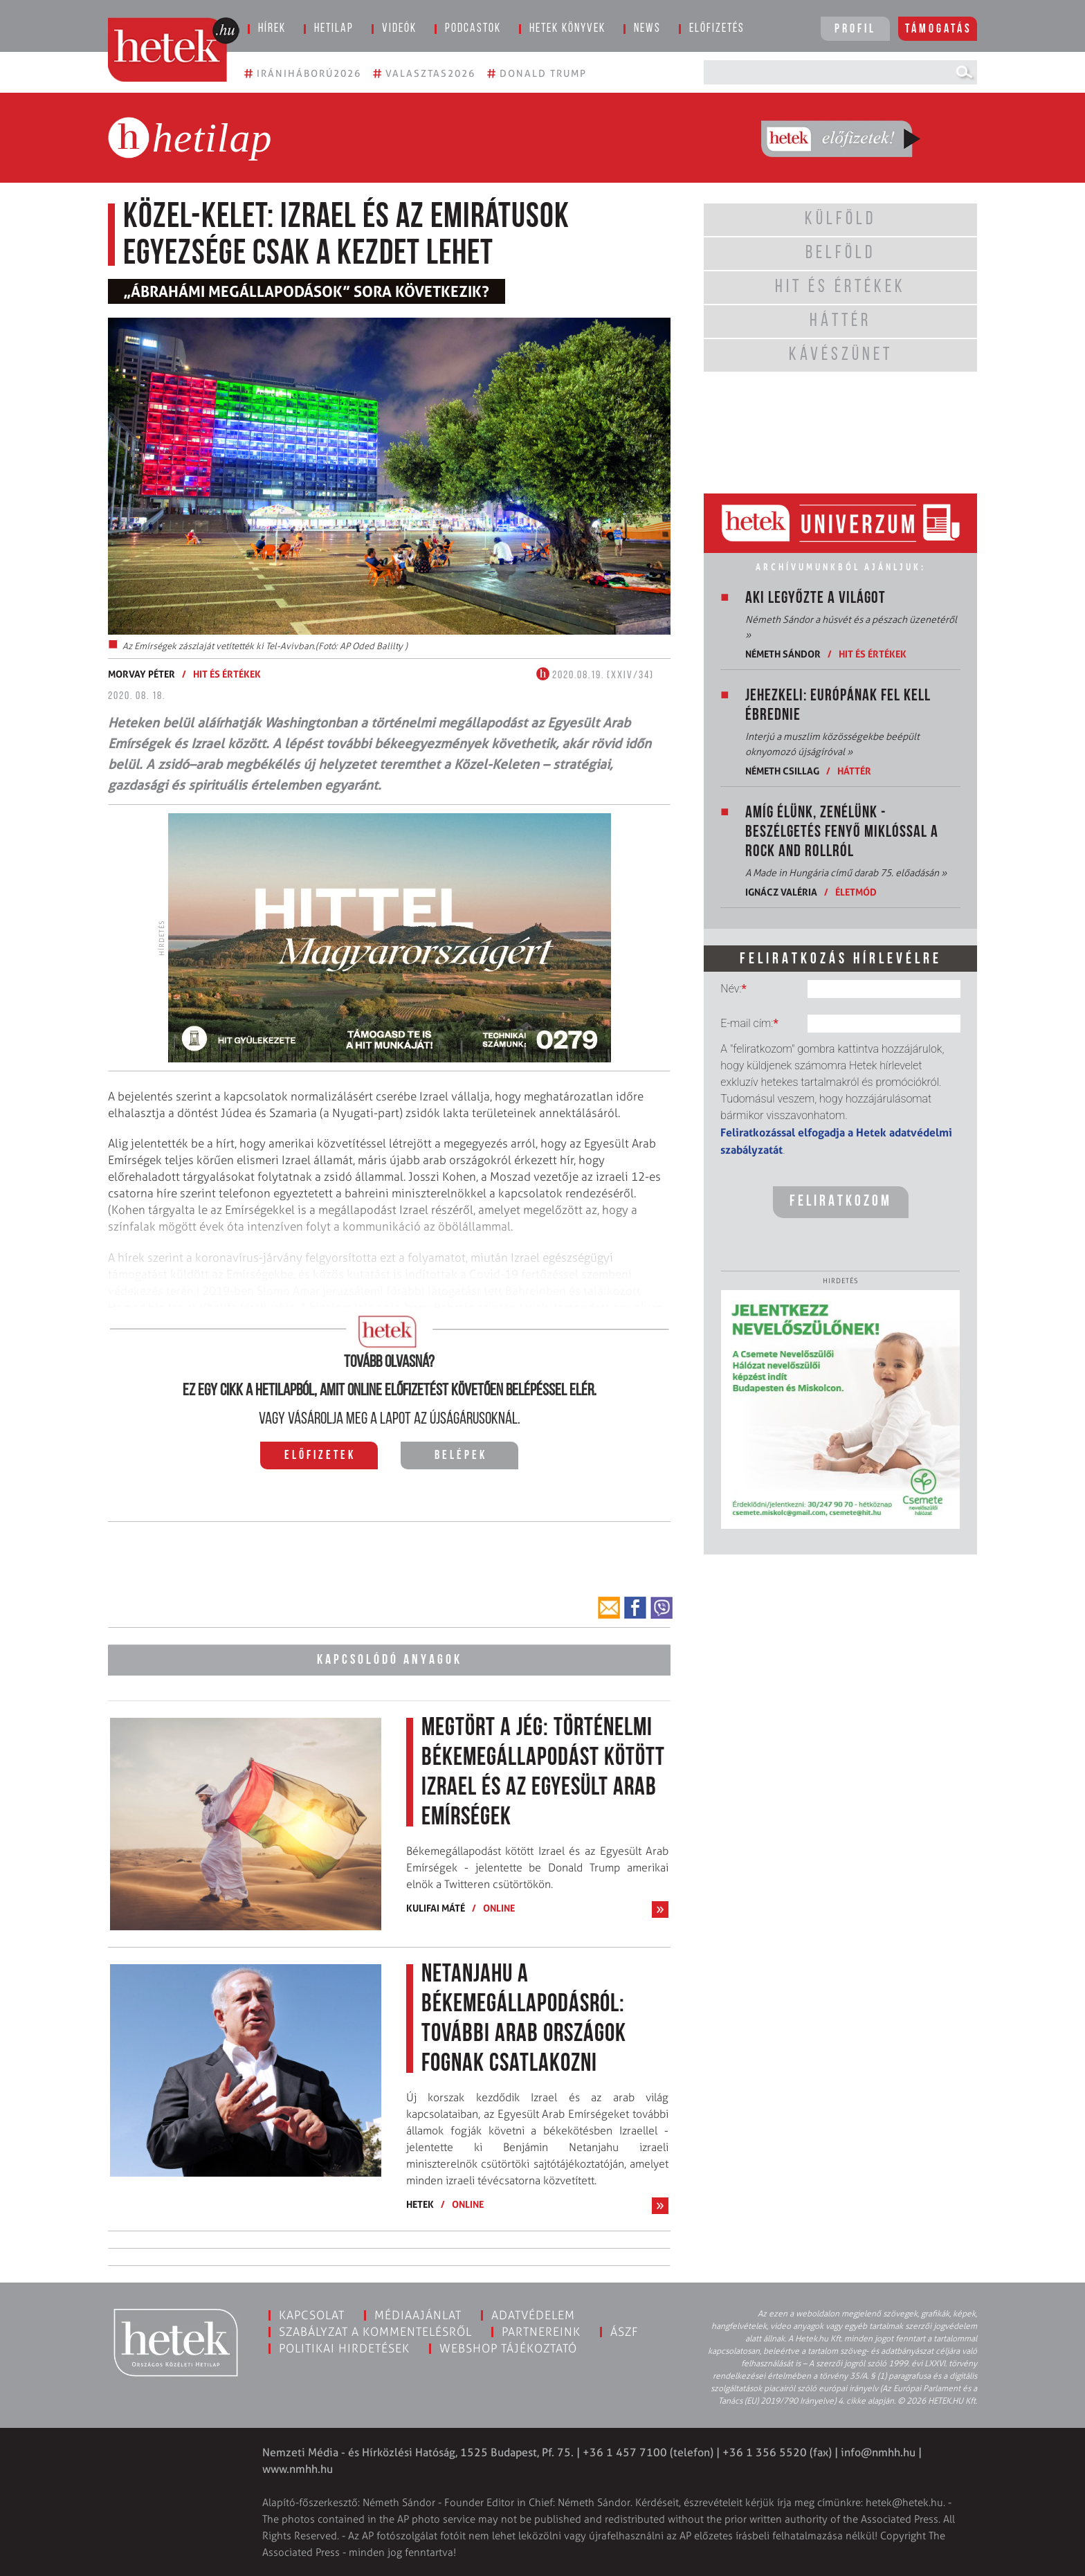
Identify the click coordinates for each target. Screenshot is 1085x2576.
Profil (855, 29)
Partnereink (541, 2330)
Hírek (272, 28)
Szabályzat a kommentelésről (375, 2330)
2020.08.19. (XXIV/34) (595, 675)
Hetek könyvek (567, 28)
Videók (399, 28)
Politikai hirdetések (344, 2347)
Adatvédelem (533, 2314)
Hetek (420, 2202)
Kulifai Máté (435, 1906)
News (647, 28)
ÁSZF (624, 2330)
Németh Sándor (783, 654)
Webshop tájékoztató (508, 2347)
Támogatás (938, 29)
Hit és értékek (227, 674)
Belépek (461, 1455)
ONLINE (499, 1906)
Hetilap (334, 28)
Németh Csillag (782, 771)
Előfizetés (717, 28)
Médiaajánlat (418, 2314)
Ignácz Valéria (781, 892)
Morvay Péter (141, 674)
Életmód (856, 892)
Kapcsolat (312, 2314)
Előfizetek (320, 1455)
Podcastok (473, 28)
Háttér (854, 771)
